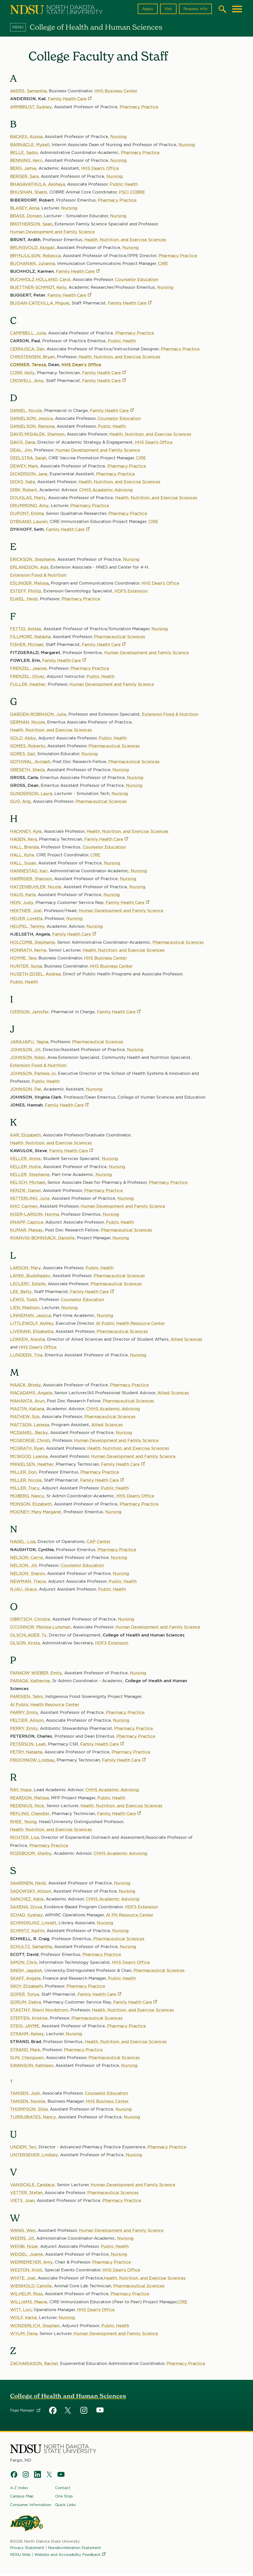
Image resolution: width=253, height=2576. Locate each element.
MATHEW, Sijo (24, 1418)
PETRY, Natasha (26, 1754)
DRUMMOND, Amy (29, 507)
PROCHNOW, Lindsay (32, 1762)
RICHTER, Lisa (24, 1839)
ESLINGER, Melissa (29, 585)
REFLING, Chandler (30, 1815)
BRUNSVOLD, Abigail (32, 249)
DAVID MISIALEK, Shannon (37, 436)
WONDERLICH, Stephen (35, 2327)
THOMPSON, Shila (29, 2111)
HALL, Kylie (22, 857)
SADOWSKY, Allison (30, 1893)
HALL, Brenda (24, 849)
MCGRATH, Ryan (27, 1450)
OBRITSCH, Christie (30, 1621)
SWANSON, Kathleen (31, 2067)
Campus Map (22, 2498)
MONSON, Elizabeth (31, 1505)
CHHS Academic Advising (106, 491)
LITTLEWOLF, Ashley (31, 1325)
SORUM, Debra (25, 2004)
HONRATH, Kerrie (28, 952)
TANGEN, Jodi (25, 2095)
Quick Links (65, 2507)
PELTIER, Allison (27, 1722)
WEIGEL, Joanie (26, 2256)
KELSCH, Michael (27, 1184)
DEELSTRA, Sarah (28, 460)
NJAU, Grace (23, 1591)
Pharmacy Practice (139, 108)
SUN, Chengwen (27, 2059)
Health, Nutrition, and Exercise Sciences (125, 241)
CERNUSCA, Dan (27, 350)
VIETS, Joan (22, 2202)
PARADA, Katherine (30, 1682)
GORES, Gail (22, 755)
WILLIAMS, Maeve (28, 2303)
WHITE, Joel (23, 2280)
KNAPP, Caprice (26, 1224)
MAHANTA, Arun (27, 1402)
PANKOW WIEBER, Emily (36, 1674)
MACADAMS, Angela (31, 1394)
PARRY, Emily (24, 1714)
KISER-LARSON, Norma (34, 1216)
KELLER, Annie (25, 1160)
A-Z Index (19, 2490)
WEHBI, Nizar (24, 2248)
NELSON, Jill (23, 1567)
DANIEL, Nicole (26, 412)
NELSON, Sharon (27, 1575)
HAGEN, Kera (23, 841)
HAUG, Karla (23, 896)
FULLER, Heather (28, 686)
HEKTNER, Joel (26, 912)
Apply (147, 10)
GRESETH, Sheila (27, 771)
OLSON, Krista (25, 1645)
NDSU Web (20, 2557)
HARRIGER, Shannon (31, 880)
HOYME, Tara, (23, 960)
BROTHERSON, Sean (31, 225)
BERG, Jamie (23, 170)
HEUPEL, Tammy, (27, 928)
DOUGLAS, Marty (28, 499)
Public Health (124, 186)
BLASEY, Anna (24, 210)
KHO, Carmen (23, 1208)
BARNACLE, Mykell (30, 146)
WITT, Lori (20, 2311)
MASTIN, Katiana (27, 1410)
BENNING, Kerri (26, 162)
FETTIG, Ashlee (25, 630)
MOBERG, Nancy (27, 1498)
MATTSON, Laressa (29, 1426)
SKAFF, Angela (25, 1980)
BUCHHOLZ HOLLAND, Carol (40, 281)
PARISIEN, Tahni (26, 1698)
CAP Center (99, 1543)
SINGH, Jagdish (26, 1972)
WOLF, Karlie (23, 2319)
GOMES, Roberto (27, 748)
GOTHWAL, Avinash (30, 763)
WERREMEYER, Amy (31, 2264)
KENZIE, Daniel (25, 1192)
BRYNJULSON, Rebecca (35, 257)
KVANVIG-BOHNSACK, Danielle (42, 1240)
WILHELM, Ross (26, 2295)
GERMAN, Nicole (27, 724)
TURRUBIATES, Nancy (33, 2119)
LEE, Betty (21, 1293)
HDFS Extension (131, 593)
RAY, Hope (21, 1791)
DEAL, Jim (21, 452)
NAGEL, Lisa (22, 1543)
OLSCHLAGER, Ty (28, 1637)
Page (25, 2412)
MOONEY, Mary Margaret (35, 1514)
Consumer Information (30, 2507)
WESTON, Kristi (26, 2272)
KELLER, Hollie (25, 1168)
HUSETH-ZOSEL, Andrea (35, 976)
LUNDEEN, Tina (26, 1357)
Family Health (70, 100)
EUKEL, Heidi (24, 601)
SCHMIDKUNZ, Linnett (33, 1924)
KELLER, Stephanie (30, 1176)
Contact (62, 2490)
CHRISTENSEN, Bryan (32, 358)
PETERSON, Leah (28, 1746)
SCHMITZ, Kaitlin (27, 1932)
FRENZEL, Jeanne (28, 670)
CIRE (163, 265)
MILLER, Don (23, 1474)
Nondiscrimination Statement (74, 2550)
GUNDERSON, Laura (31, 795)
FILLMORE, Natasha (30, 638)
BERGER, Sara (24, 178)
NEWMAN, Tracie (28, 1583)
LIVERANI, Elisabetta (31, 1333)
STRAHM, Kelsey (27, 2035)
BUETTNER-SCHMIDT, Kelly (38, 289)
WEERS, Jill (22, 2240)
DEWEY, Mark (24, 467)
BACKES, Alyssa (26, 138)
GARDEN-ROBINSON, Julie (38, 716)
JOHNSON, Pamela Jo (33, 1075)
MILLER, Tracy (24, 1490)
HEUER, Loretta (26, 920)
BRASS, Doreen (26, 218)
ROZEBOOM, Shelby (30, 1855)
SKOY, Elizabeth (26, 1988)
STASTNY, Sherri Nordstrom (39, 2012)
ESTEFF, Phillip (25, 593)
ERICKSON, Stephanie (32, 561)
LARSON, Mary (25, 1270)
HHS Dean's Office (100, 170)
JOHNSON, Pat (25, 1091)
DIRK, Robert (23, 491)
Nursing (118, 138)
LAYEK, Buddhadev (30, 1277)
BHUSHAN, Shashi (28, 194)
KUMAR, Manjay (26, 1232)
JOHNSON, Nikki (27, 1059)
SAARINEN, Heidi (28, 1885)
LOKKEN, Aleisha (27, 1341)
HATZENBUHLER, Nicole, (36, 888)
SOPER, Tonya (24, 1996)
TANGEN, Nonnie (27, 2103)
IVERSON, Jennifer (29, 1013)
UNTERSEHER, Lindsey (34, 2156)
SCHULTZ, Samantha (31, 1948)
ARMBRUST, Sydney (31, 108)
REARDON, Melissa (29, 1799)
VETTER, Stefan (26, 2194)
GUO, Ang (20, 803)
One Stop (64, 2498)
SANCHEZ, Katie (27, 1901)
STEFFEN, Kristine (29, 2019)
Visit (168, 10)
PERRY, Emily (24, 1730)
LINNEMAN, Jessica (30, 1317)
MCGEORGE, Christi (30, 1442)
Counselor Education (136, 281)
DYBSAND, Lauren (29, 523)
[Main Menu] (237, 10)
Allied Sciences (186, 1341)
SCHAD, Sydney (26, 1916)
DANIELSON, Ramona (32, 428)
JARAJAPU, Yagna (29, 1043)
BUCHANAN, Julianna (32, 265)
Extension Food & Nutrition (170, 716)
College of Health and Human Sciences (68, 2398)
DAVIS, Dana (22, 444)
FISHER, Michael (26, 646)
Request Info (195, 10)
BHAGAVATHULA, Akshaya (37, 186)
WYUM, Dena (23, 2335)
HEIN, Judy (21, 904)
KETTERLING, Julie (30, 1200)
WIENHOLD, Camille (31, 2288)
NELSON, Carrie (26, 1559)
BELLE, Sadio (24, 154)
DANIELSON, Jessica (31, 420)
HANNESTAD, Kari (29, 873)
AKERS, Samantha (28, 93)
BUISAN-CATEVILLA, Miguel (39, 305)
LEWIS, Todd (23, 1301)
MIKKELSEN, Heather (31, 1466)
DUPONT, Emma (27, 515)
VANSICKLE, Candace (32, 2186)
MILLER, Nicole (26, 1482)
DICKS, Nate (22, 483)
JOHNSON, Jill (25, 1051)
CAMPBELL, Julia (28, 335)
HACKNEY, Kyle (26, 833)
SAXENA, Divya (26, 1909)
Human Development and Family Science (52, 234)
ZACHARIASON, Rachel (34, 2365)
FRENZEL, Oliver (27, 678)
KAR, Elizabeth (25, 1136)
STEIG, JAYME (24, 2028)
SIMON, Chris (23, 1964)
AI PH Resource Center (129, 1916)
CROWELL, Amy (27, 382)
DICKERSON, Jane (28, 476)
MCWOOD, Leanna (29, 1458)
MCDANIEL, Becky (29, 1434)
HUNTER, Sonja (26, 968)
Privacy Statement (27, 2550)
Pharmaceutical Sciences (119, 638)
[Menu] (20, 29)
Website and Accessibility (70, 2557)
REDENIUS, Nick (27, 1807)
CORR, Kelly (22, 374)
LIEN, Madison (24, 1309)
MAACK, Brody (25, 1387)
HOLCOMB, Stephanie (32, 944)
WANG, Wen (23, 2232)
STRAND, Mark (25, 2051)
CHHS (53, 2412)
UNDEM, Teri (23, 2149)
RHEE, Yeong (23, 1823)
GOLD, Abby (23, 739)
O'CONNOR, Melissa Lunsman (40, 1629)
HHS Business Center (115, 93)
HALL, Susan (23, 865)
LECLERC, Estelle (28, 1285)
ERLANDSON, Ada (29, 569)
